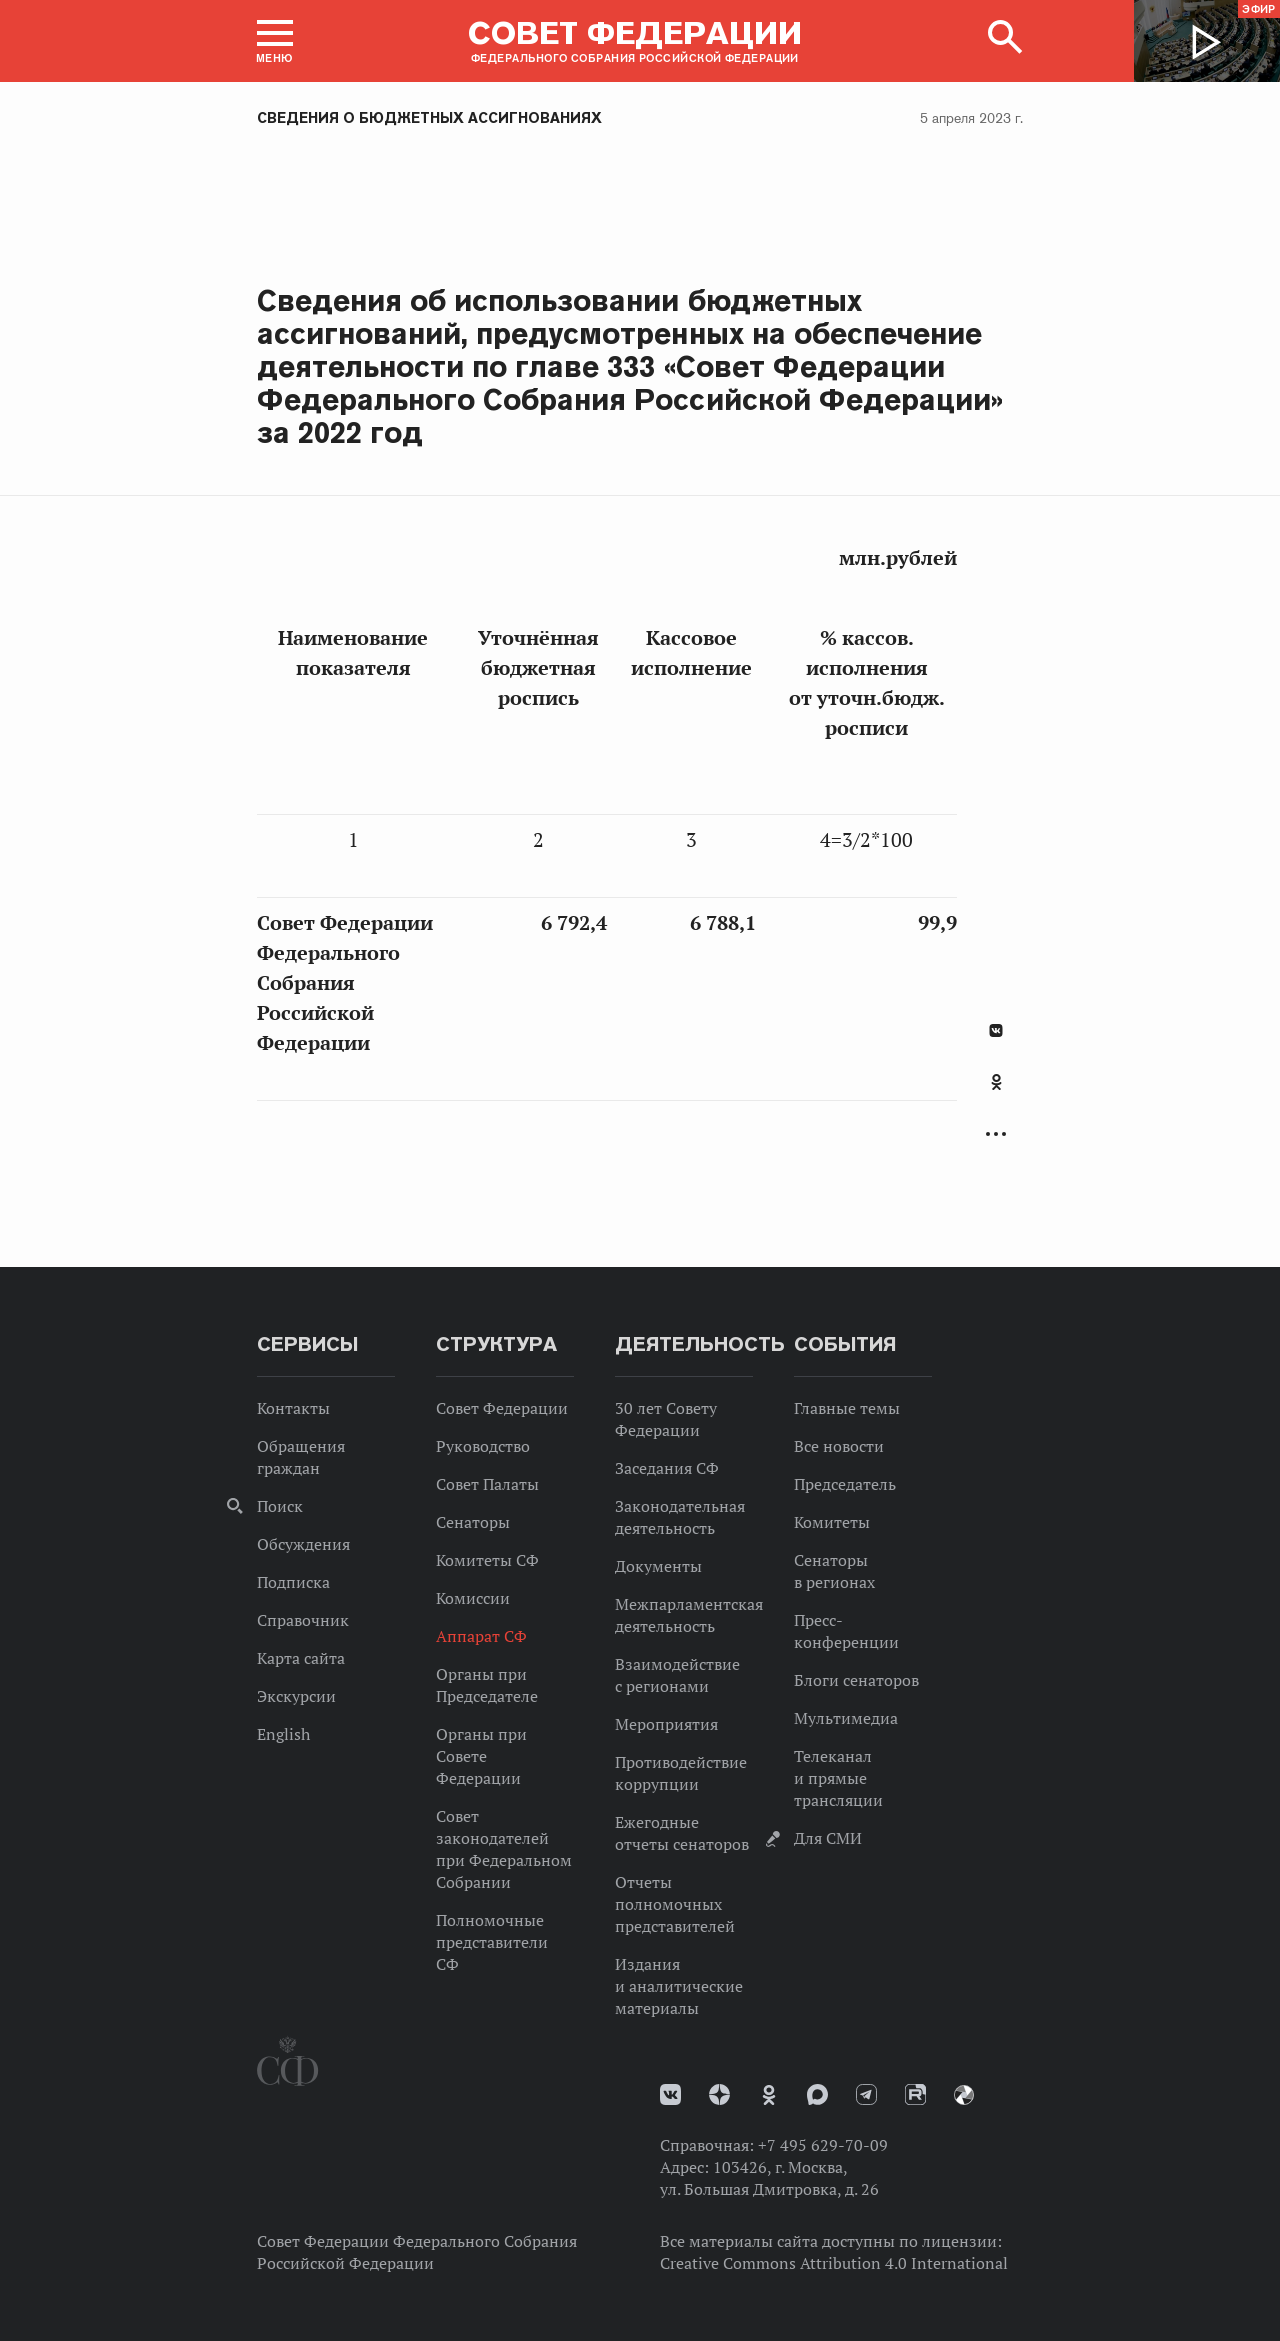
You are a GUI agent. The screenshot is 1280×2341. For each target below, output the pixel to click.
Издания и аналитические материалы (679, 1986)
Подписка (293, 1582)
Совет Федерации (502, 1408)
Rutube (915, 2094)
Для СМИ (828, 1838)
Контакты (293, 1408)
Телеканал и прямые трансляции (838, 1778)
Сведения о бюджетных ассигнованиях (429, 118)
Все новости (839, 1446)
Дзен (719, 2094)
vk (670, 2094)
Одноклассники (996, 1082)
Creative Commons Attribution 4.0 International (834, 2263)
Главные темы (847, 1408)
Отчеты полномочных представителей (675, 1904)
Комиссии (473, 1598)
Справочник (303, 1620)
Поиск (280, 1506)
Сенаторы (473, 1522)
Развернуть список (996, 1134)
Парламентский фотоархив (964, 2095)
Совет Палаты (487, 1484)
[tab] (996, 1093)
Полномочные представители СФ (492, 1942)
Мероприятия (666, 1724)
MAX (817, 2094)
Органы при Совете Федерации (481, 1756)
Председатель (845, 1484)
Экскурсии (296, 1696)
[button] (275, 41)
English (283, 1734)
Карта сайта (301, 1658)
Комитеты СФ (487, 1560)
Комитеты (832, 1522)
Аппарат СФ (481, 1636)
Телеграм (866, 2094)
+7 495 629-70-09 (823, 2145)
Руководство (483, 1446)
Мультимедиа (846, 1718)
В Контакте (996, 1030)
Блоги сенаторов (856, 1680)
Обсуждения (303, 1544)
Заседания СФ (667, 1468)
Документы (658, 1566)
